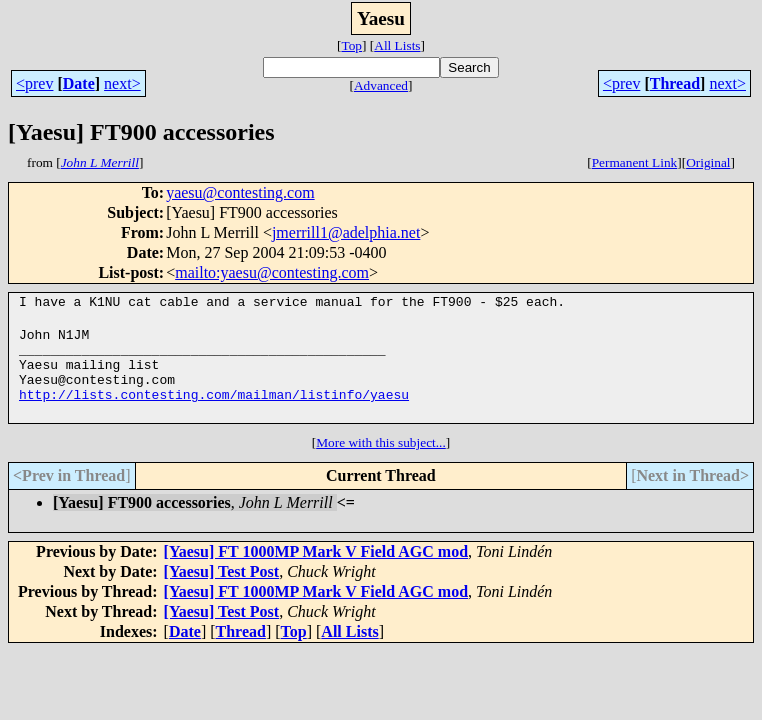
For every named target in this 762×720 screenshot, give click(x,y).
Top (351, 45)
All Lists (397, 45)
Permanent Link (635, 162)
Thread (675, 83)
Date (79, 83)
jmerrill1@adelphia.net (346, 232)
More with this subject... (381, 460)
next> (122, 83)
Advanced (381, 85)
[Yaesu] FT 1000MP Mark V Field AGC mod (316, 569)
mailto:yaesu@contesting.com (272, 272)
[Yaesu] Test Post (222, 589)
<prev (34, 83)
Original (708, 162)
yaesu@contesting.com (240, 192)
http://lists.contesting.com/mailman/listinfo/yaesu (214, 412)
